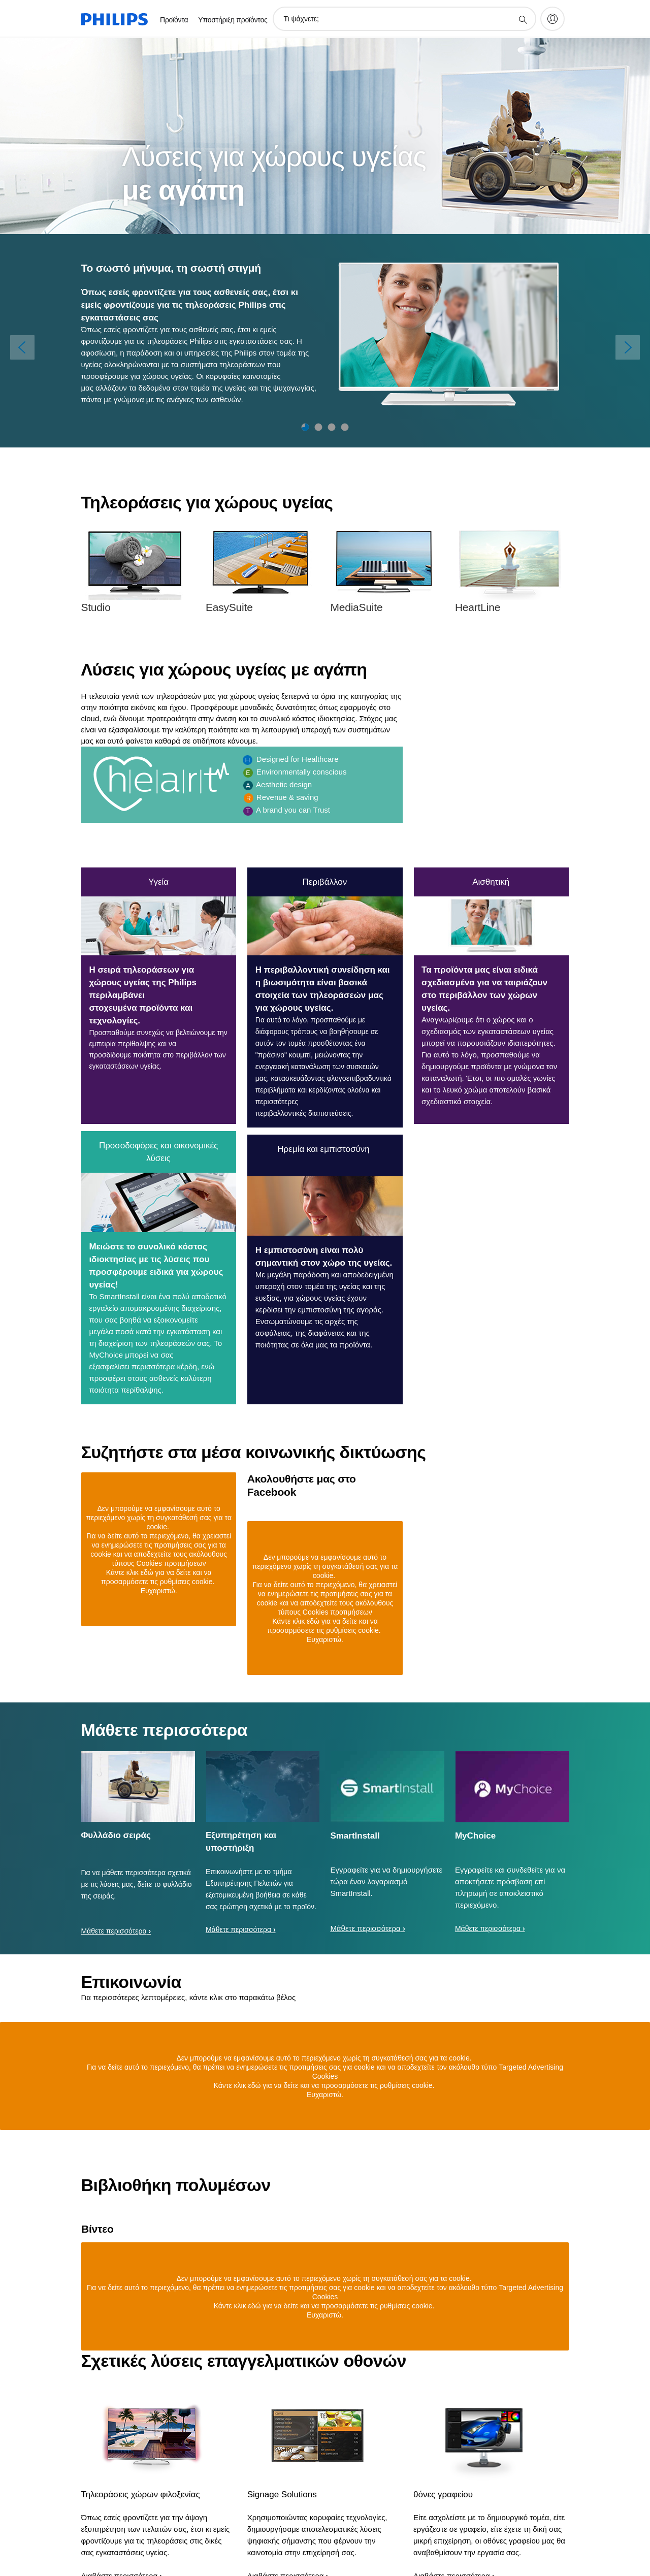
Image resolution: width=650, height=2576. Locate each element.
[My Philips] (552, 19)
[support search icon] (522, 19)
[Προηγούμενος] (22, 347)
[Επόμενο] (627, 347)
